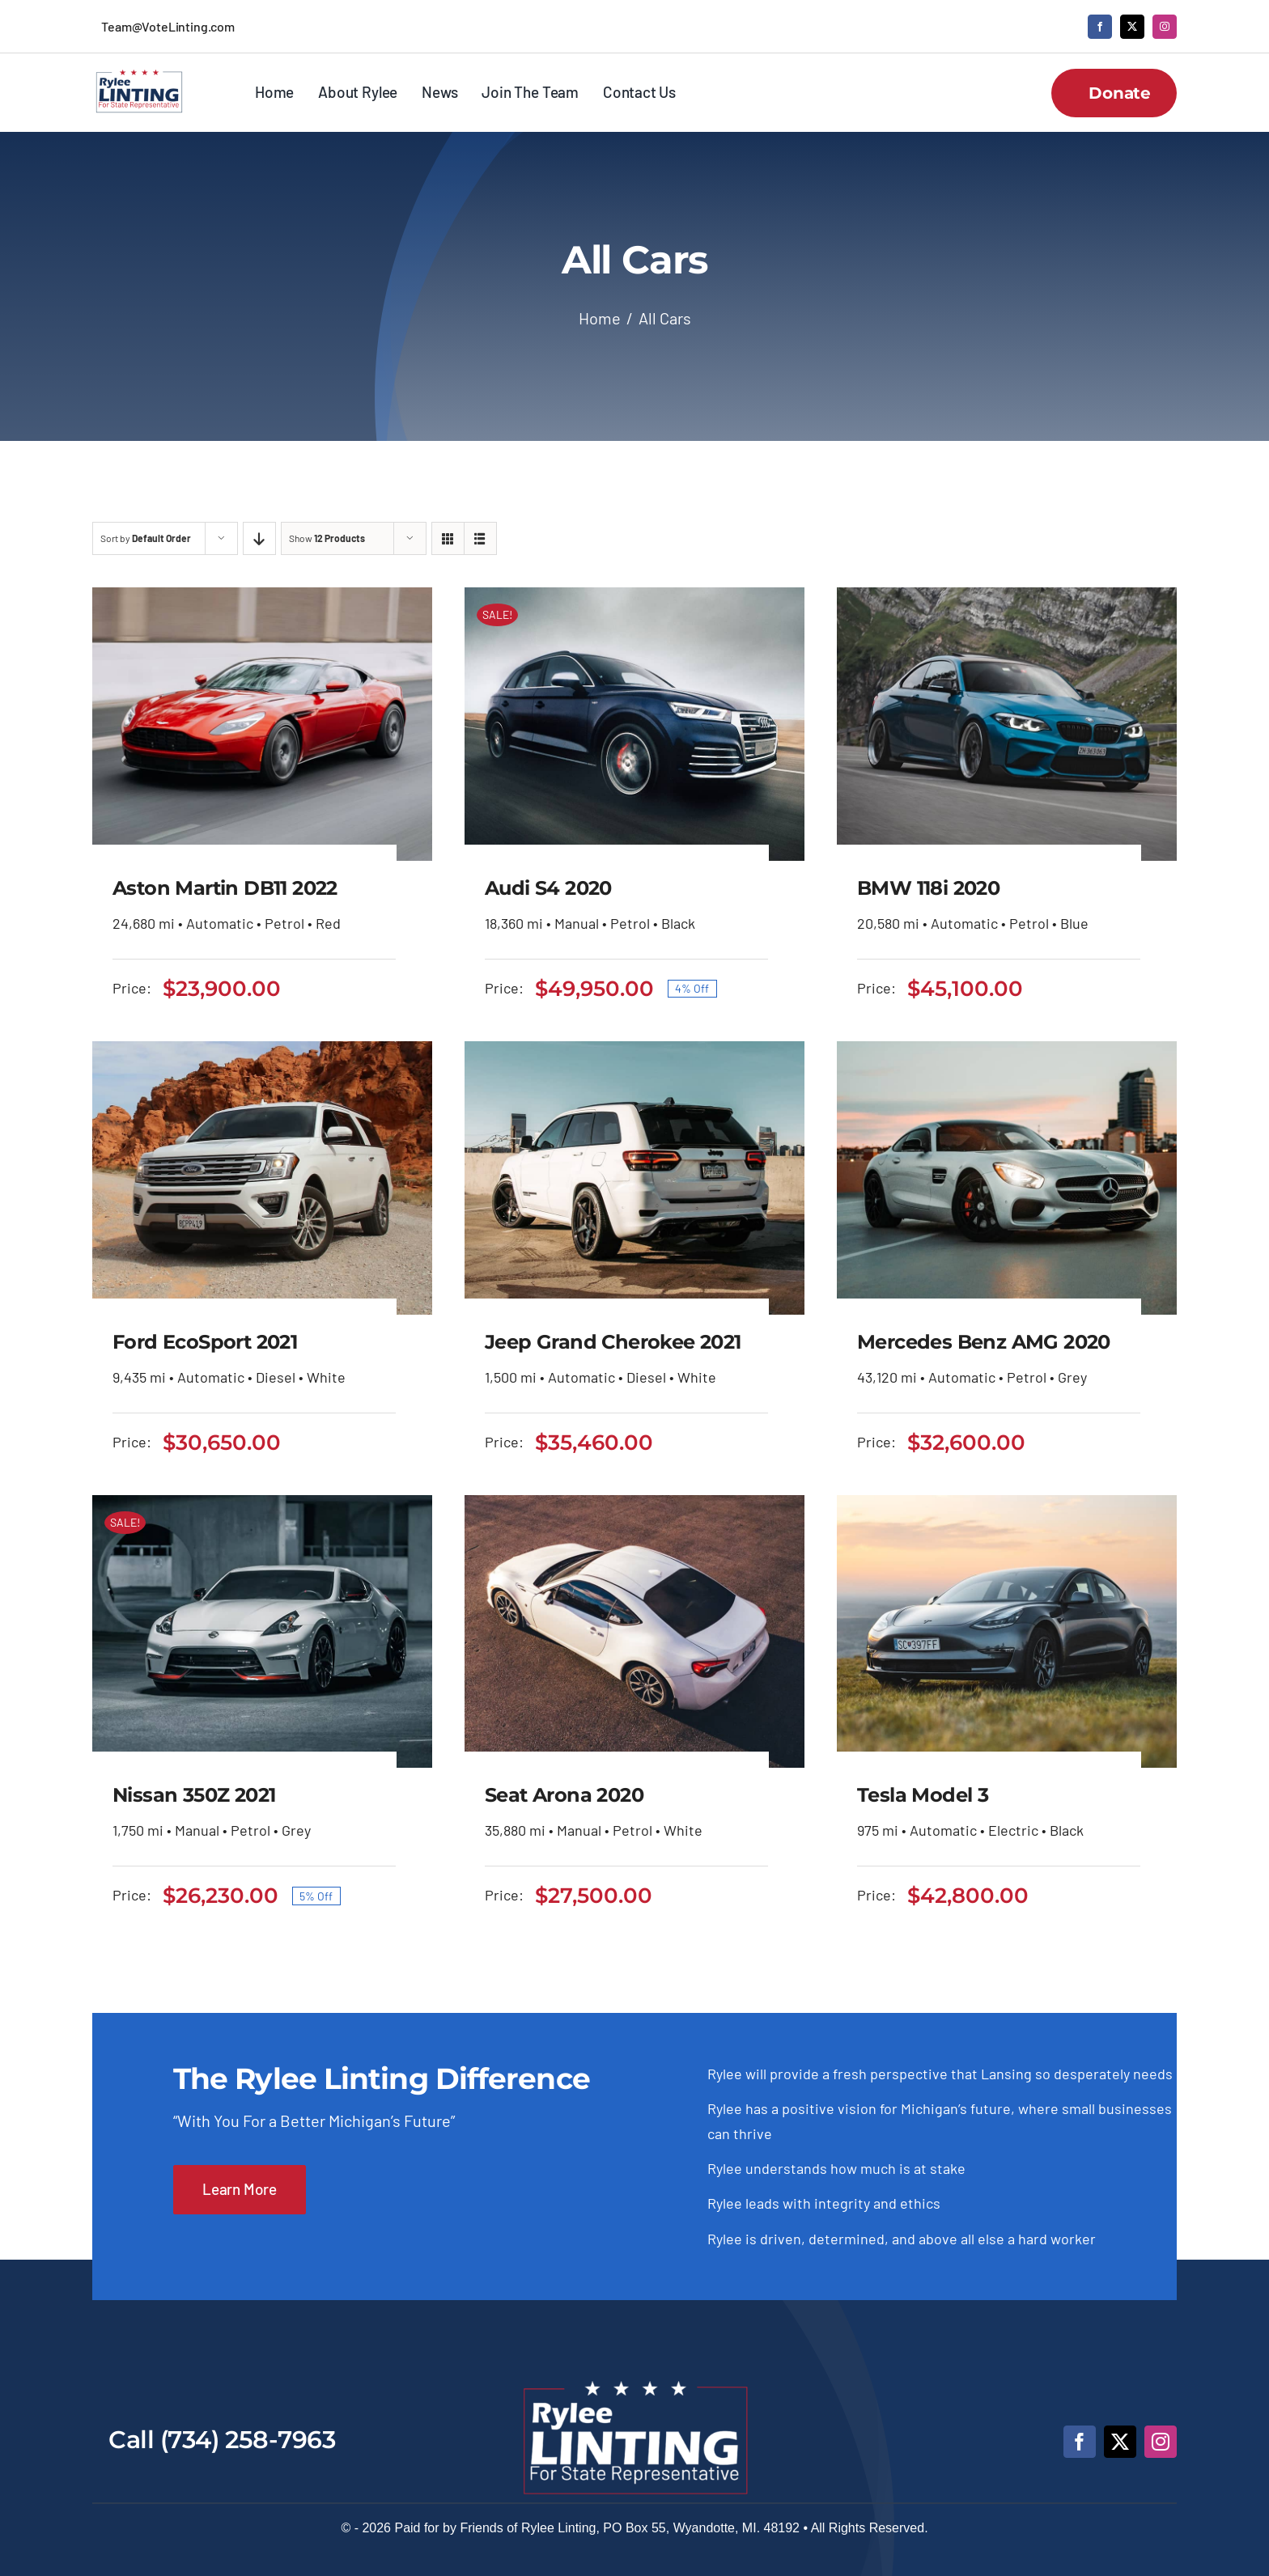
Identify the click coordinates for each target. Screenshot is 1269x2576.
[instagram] (1164, 27)
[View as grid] (448, 538)
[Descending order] (259, 538)
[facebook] (1100, 27)
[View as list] (480, 538)
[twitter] (1132, 27)
